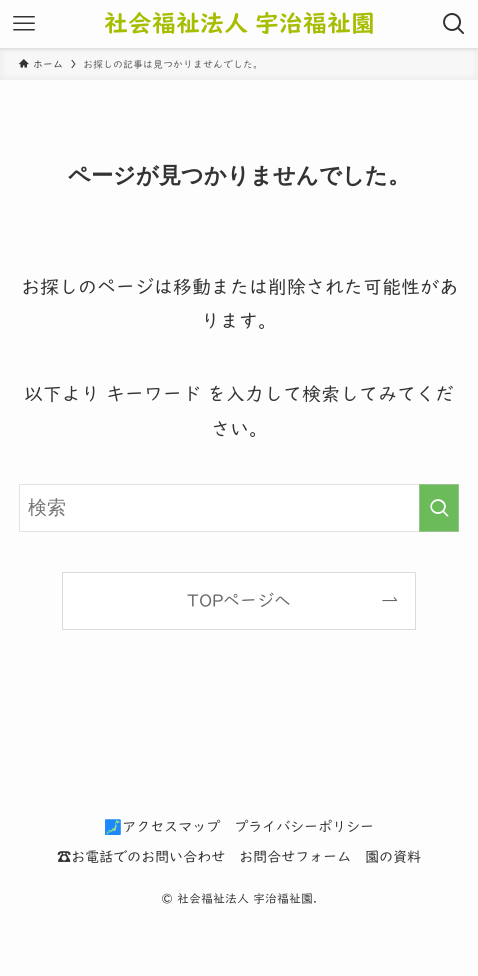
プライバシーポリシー (304, 826)
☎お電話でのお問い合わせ (141, 856)
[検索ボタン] (454, 24)
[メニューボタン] (24, 24)
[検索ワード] (239, 508)
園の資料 (393, 856)
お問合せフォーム (295, 856)
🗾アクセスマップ (162, 826)
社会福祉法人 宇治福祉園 (239, 23)
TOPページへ (239, 600)
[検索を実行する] (439, 508)
